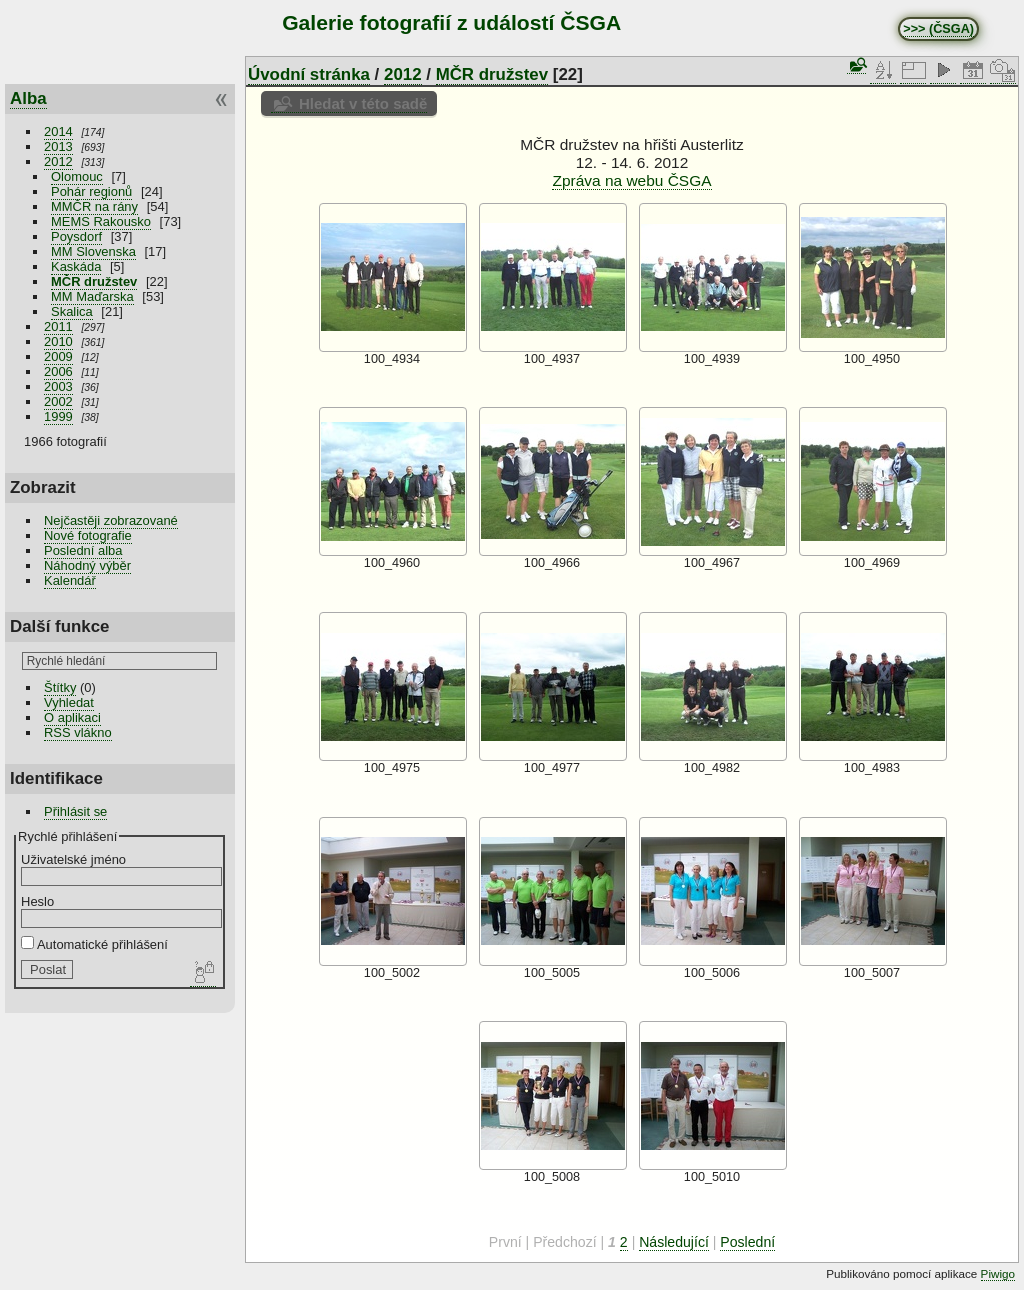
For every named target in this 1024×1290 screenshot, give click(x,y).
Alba (28, 98)
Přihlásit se (75, 811)
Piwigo (998, 1273)
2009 (58, 356)
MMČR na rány (94, 206)
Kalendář (70, 580)
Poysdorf (76, 236)
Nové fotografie (88, 535)
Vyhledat (69, 702)
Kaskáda (76, 266)
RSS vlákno (78, 732)
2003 (58, 386)
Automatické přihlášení (94, 944)
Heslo (37, 901)
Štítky (60, 687)
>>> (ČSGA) (938, 29)
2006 (58, 371)
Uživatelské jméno (73, 859)
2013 (58, 146)
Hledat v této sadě (363, 103)
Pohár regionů (91, 191)
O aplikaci (72, 717)
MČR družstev (94, 281)
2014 (58, 131)
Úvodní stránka (309, 74)
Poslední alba (83, 550)
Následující (674, 1242)
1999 (58, 416)
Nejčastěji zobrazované (111, 520)
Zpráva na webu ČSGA (631, 180)
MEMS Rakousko (101, 221)
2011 (58, 326)
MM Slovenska (93, 251)
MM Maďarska (92, 296)
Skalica (72, 311)
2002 (58, 401)
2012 (58, 161)
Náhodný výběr (87, 565)
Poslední (747, 1242)
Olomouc (77, 176)
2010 (58, 341)
